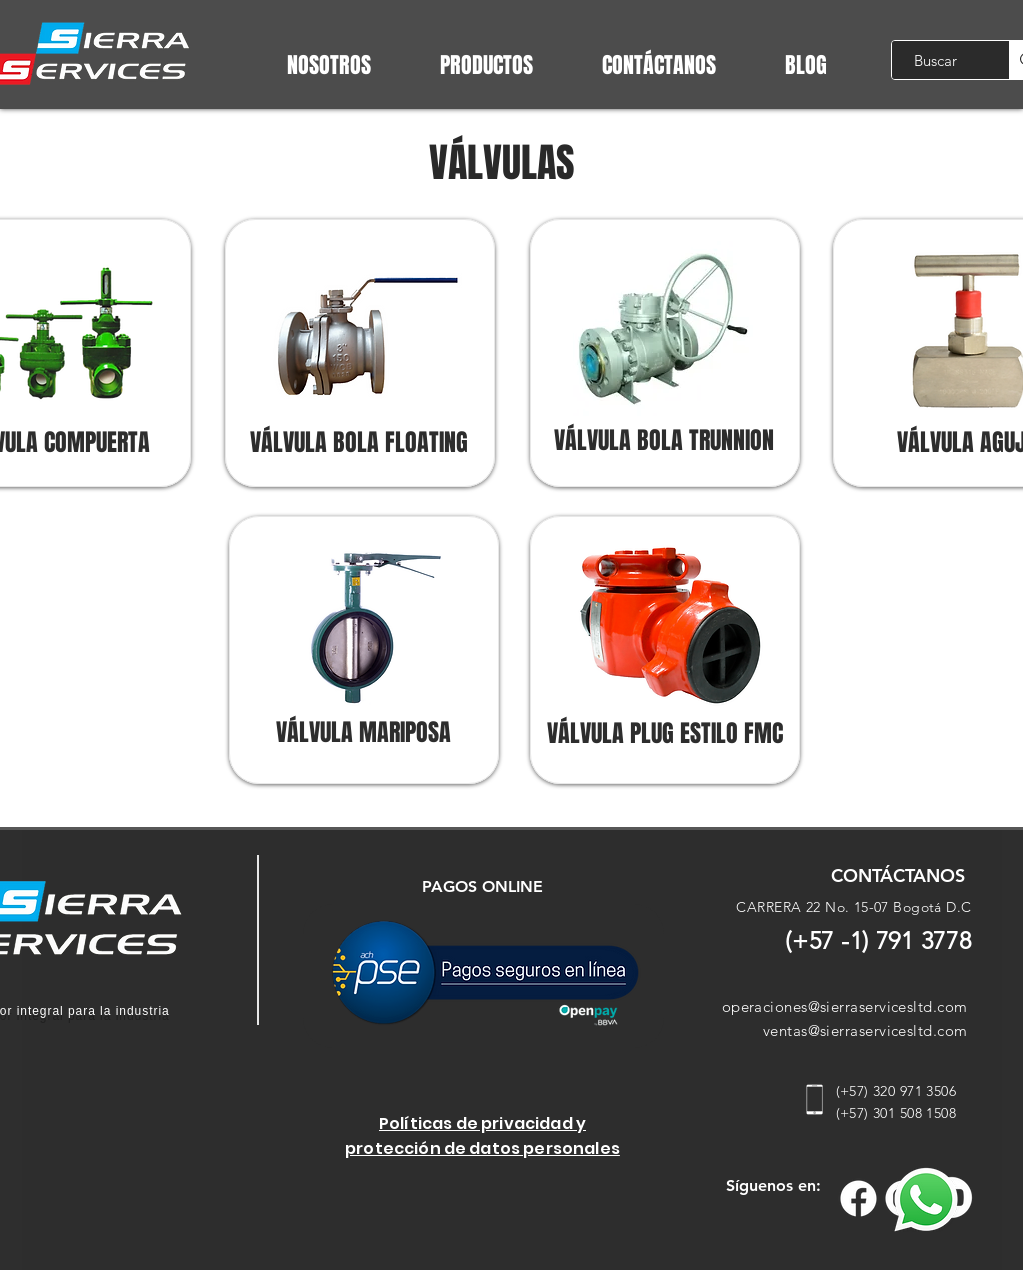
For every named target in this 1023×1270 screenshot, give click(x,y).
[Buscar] (935, 60)
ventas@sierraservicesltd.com (865, 1030)
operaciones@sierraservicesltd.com (845, 1006)
